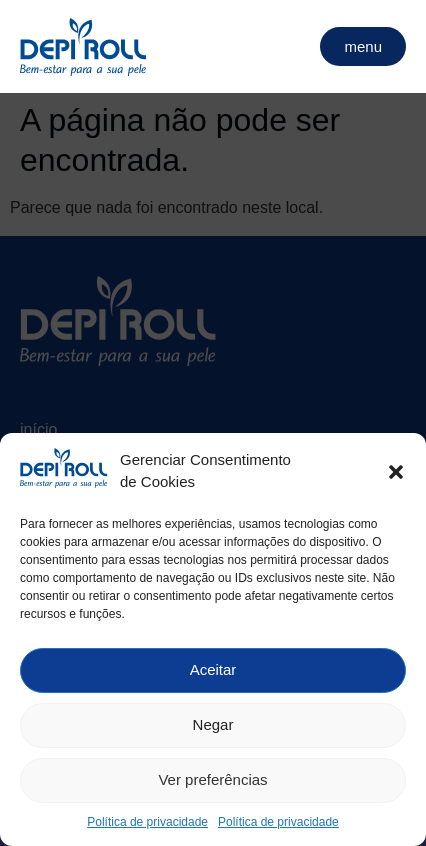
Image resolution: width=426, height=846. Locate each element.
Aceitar (213, 674)
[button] (396, 476)
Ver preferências (212, 784)
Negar (213, 729)
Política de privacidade (147, 826)
